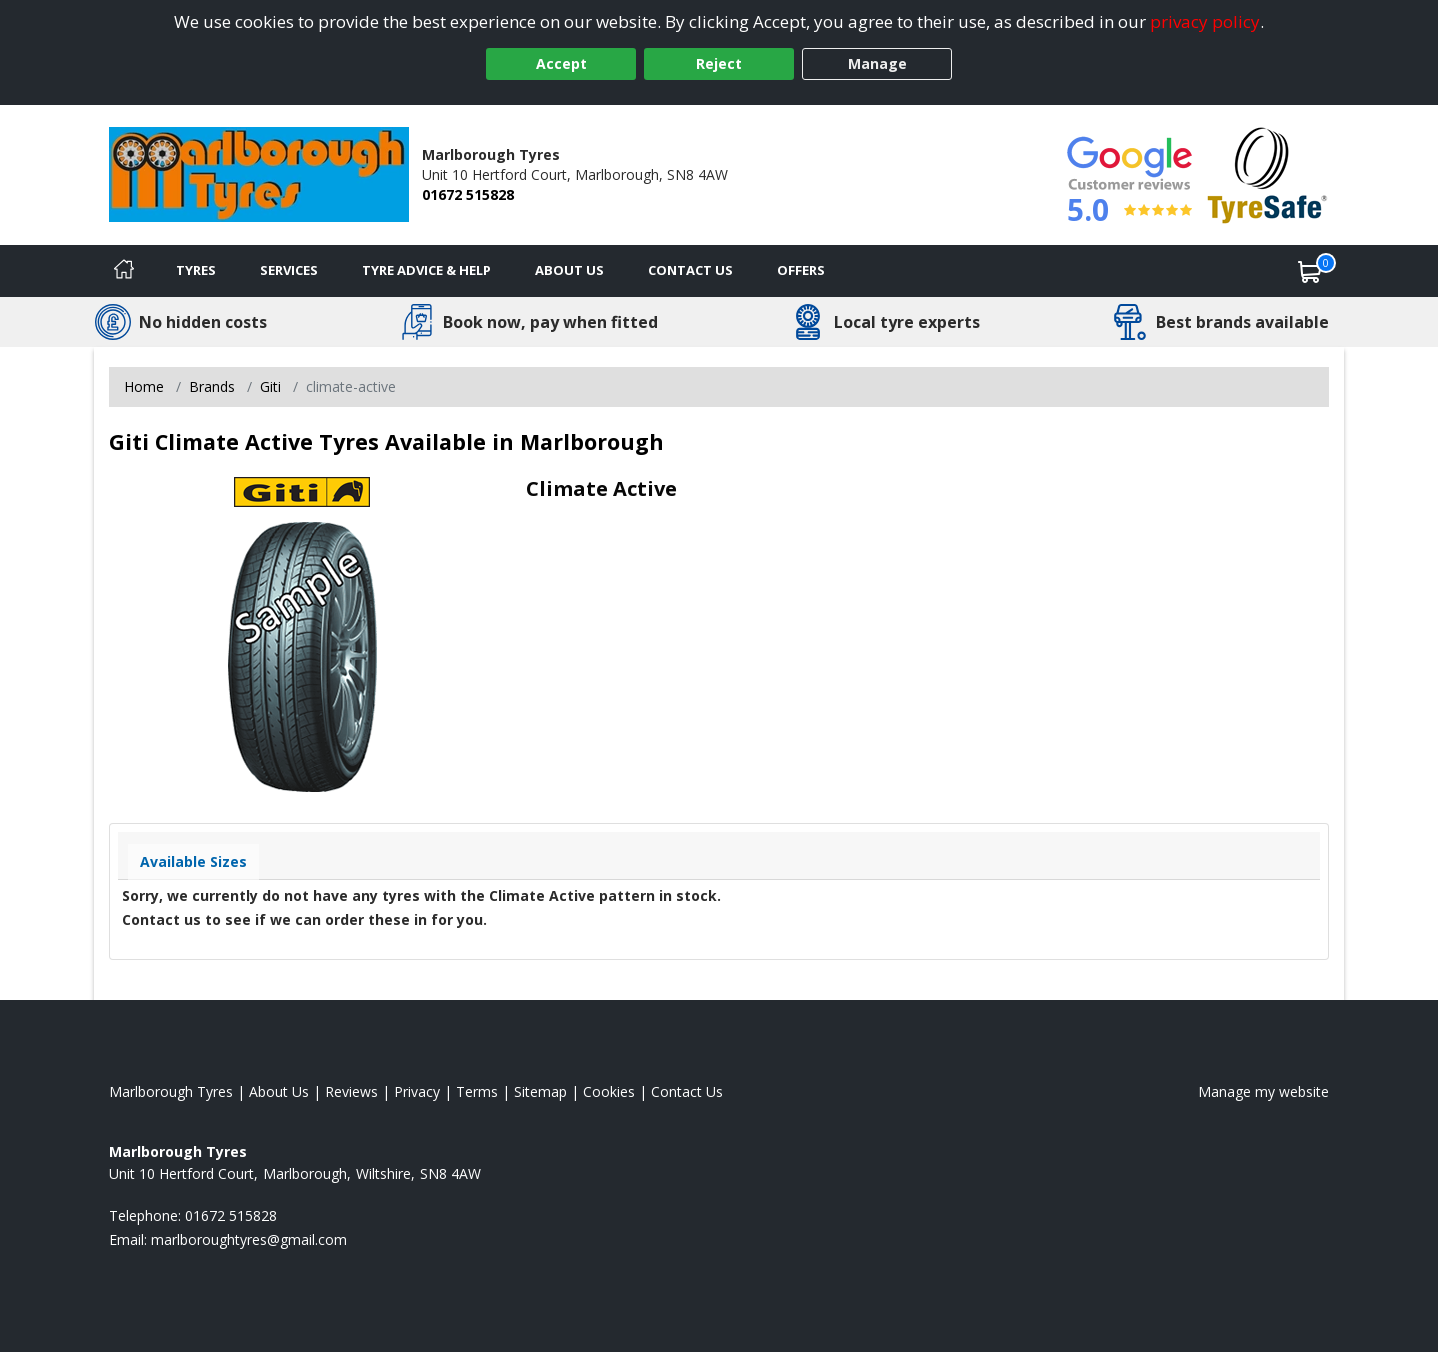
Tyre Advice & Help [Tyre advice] (426, 270)
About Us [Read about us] (279, 1091)
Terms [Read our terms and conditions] (477, 1091)
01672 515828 (468, 194)
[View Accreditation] (1267, 173)
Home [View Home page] (144, 386)
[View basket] (1310, 271)
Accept (561, 63)
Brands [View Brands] (212, 386)
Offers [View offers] (801, 270)
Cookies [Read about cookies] (609, 1091)
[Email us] (249, 1239)
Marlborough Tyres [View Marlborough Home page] (171, 1091)
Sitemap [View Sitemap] (540, 1091)
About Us (569, 270)
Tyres (196, 270)
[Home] (124, 271)
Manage (877, 63)
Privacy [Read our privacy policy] (417, 1091)
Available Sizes (193, 861)
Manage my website (1263, 1091)
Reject (719, 63)
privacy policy (1205, 21)
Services (289, 270)
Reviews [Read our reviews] (351, 1091)
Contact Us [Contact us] (690, 270)
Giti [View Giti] (270, 386)
